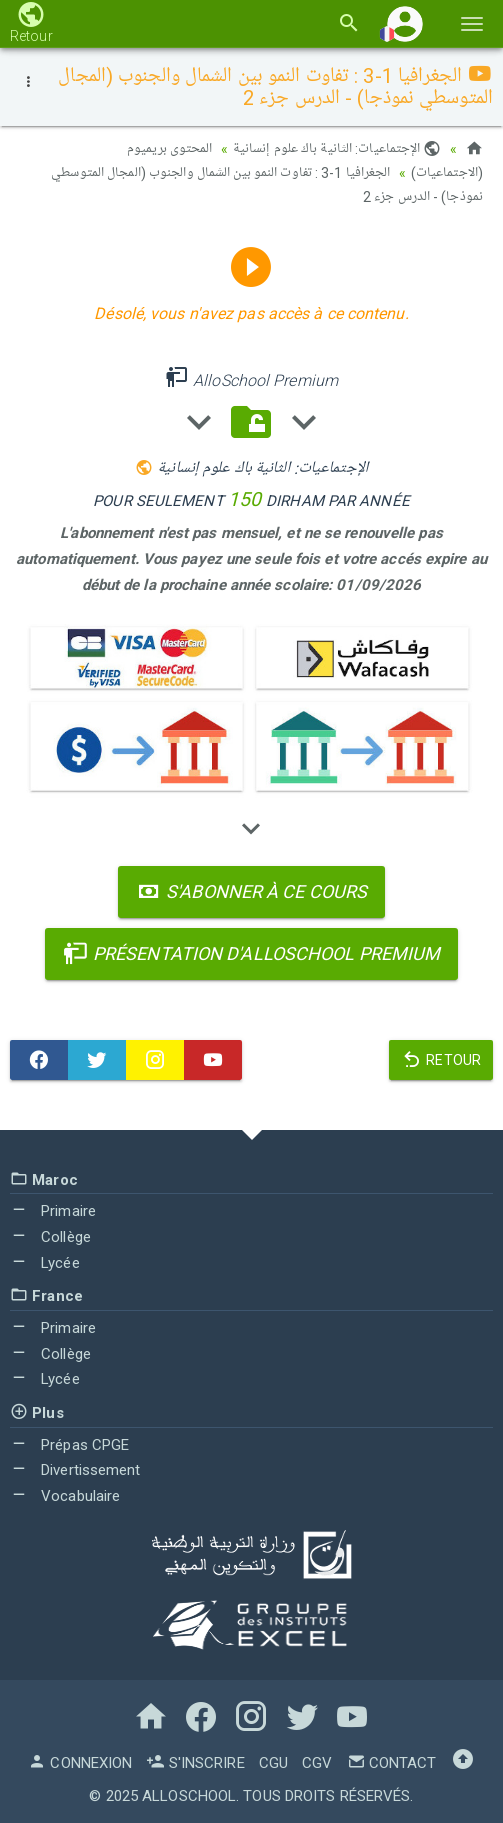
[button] (405, 23)
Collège (50, 1237)
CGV (317, 1763)
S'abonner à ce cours (251, 891)
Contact (392, 1763)
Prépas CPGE (69, 1445)
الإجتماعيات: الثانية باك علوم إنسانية (337, 149)
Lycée (45, 1263)
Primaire (53, 1211)
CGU (273, 1763)
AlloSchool (189, 1796)
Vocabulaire (65, 1496)
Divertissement (75, 1470)
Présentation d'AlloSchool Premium (252, 953)
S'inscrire (195, 1763)
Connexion (80, 1763)
